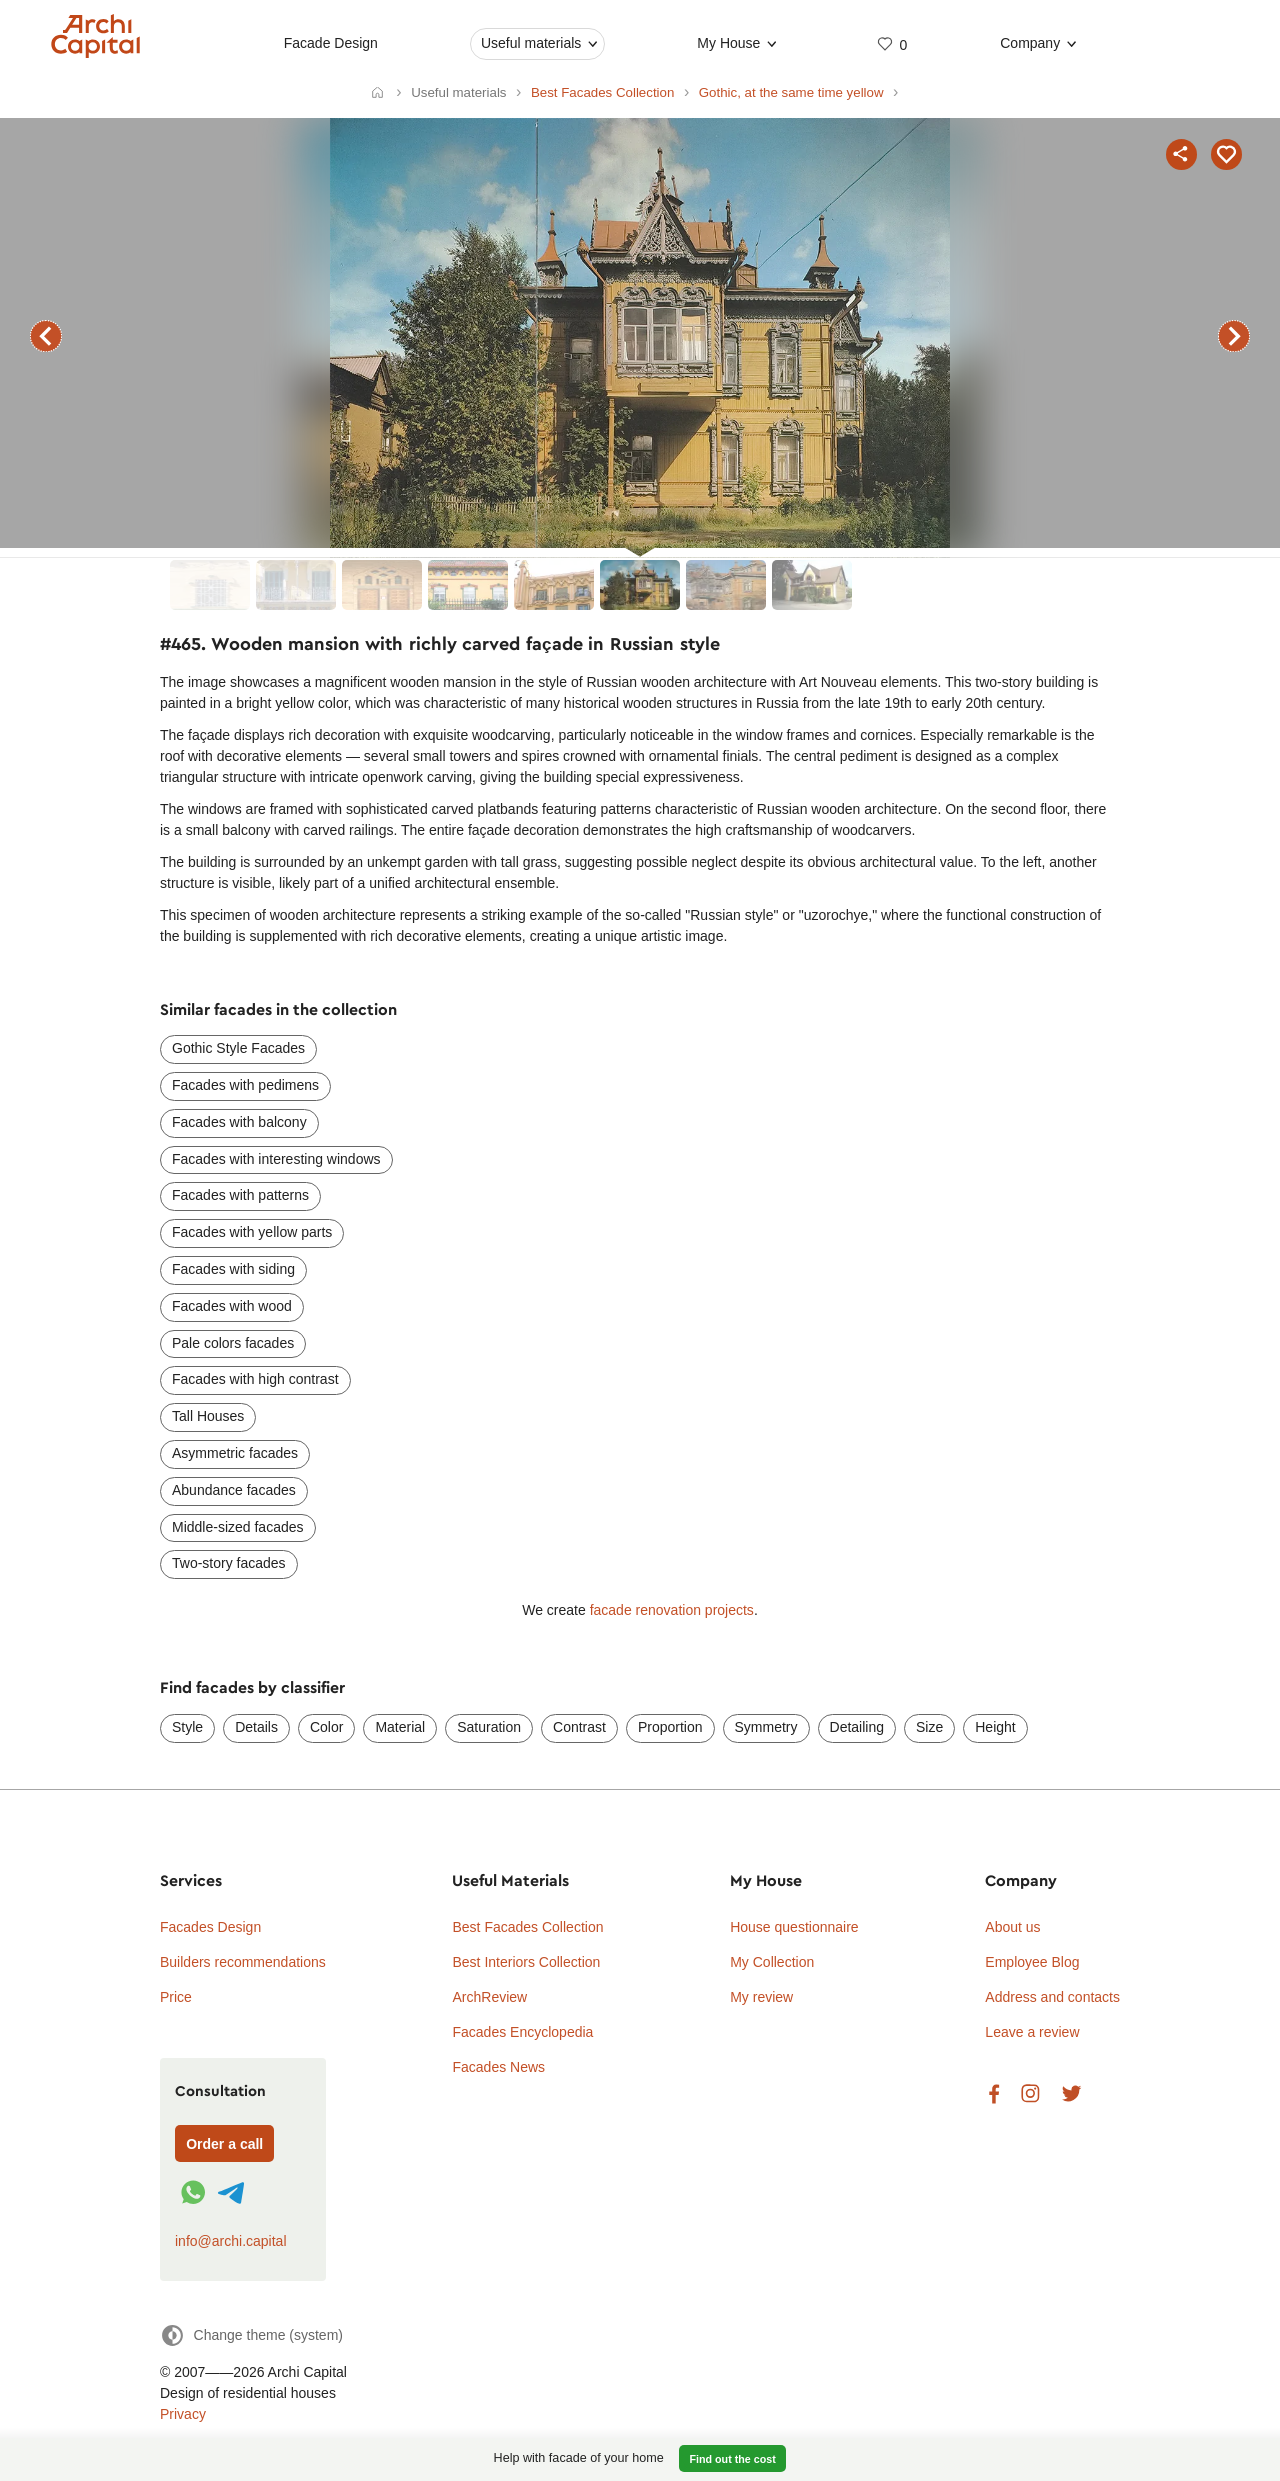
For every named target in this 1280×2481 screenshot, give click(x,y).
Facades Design (210, 1927)
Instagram (1030, 2094)
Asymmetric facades (235, 1453)
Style (187, 1727)
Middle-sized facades (238, 1527)
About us (1012, 1927)
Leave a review (1032, 2032)
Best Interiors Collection (526, 1962)
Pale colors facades (233, 1343)
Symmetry (766, 1727)
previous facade (46, 336)
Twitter (1071, 2094)
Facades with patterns (240, 1195)
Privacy (183, 2414)
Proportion (670, 1727)
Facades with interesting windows (276, 1159)
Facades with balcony (239, 1122)
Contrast (579, 1727)
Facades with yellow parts (252, 1232)
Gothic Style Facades (238, 1048)
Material (400, 1727)
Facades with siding (233, 1269)
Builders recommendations (243, 1962)
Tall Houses (208, 1416)
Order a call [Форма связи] (224, 2144)
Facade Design (331, 43)
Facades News (498, 2067)
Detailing (857, 1727)
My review (761, 1997)
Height (995, 1727)
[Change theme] (251, 2335)
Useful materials (531, 43)
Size (929, 1727)
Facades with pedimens (245, 1085)
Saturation (489, 1727)
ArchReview (489, 1997)
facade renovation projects (672, 1610)
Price (176, 1997)
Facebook (994, 2094)
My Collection (772, 1962)
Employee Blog (1032, 1962)
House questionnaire (794, 1927)
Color (326, 1727)
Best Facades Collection (527, 1927)
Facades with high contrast (255, 1379)
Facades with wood (232, 1306)
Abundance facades (234, 1490)
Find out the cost (733, 2459)
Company (1030, 43)
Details (256, 1727)
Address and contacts (1052, 1997)
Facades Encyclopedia (522, 2032)
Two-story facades (229, 1563)
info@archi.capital (231, 2241)
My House (729, 43)
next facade (1234, 336)
